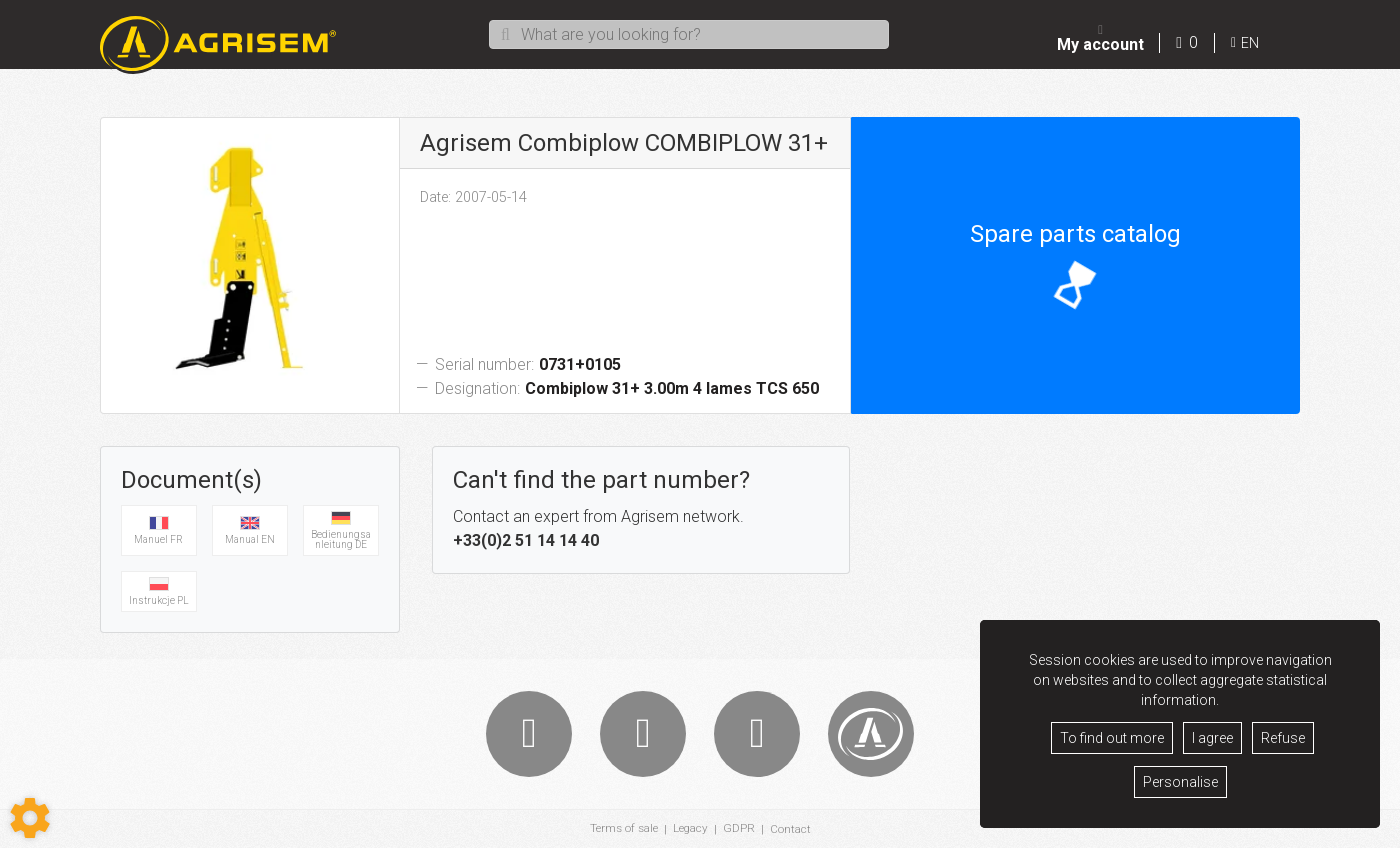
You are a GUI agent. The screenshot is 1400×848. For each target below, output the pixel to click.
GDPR (740, 829)
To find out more (1112, 738)
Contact (791, 829)
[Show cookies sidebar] (30, 818)
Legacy (691, 829)
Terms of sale (623, 829)
